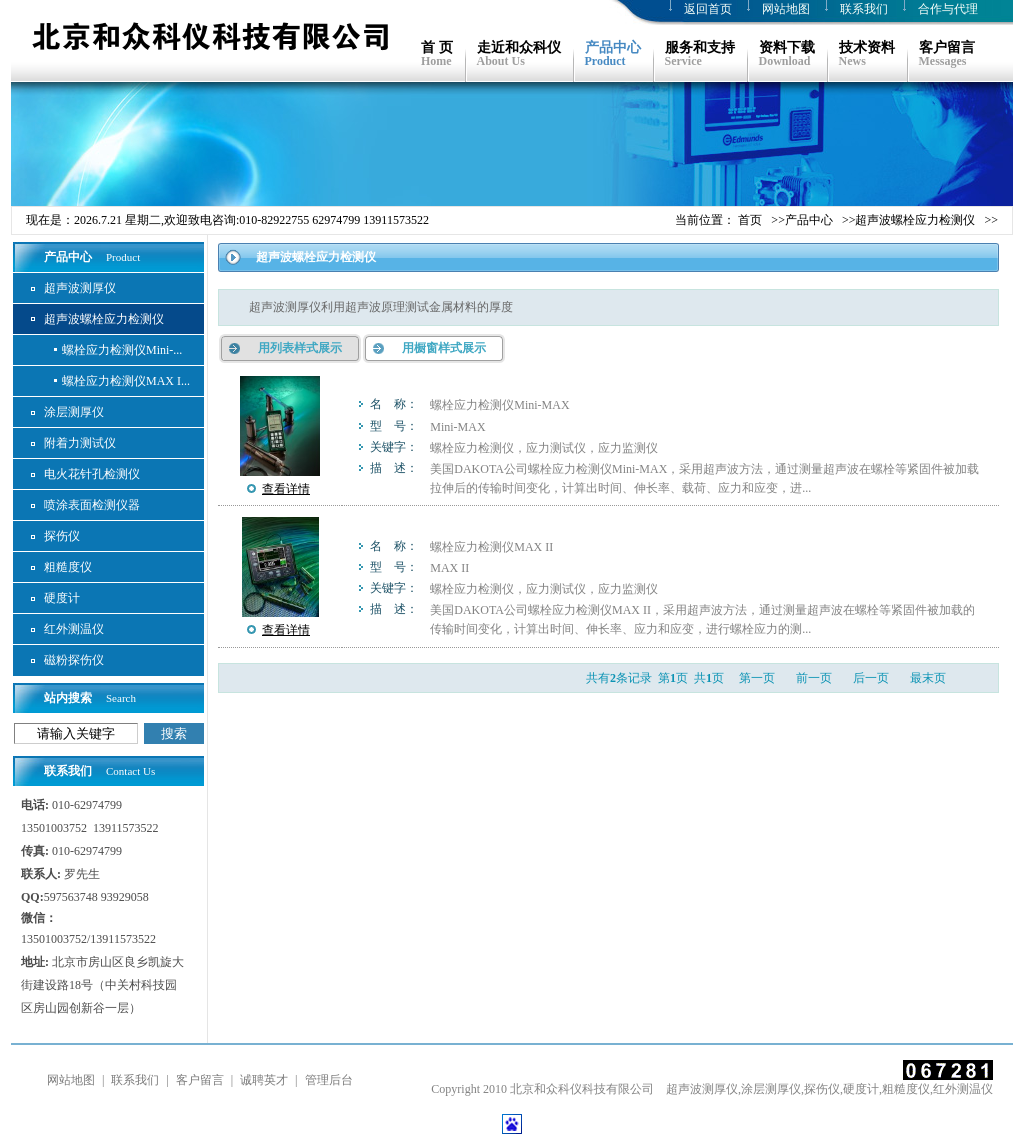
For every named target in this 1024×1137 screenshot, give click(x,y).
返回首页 (708, 9)
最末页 (928, 678)
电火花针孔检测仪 (92, 474)
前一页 (814, 678)
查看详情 (286, 489)
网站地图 (786, 9)
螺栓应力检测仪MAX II (491, 547)
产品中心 (809, 220)
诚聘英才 (264, 1080)
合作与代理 (948, 9)
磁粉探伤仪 (74, 660)
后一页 (871, 678)
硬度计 (62, 598)
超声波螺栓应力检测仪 (915, 220)
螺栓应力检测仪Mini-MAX (499, 405)
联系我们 (864, 9)
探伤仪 (62, 536)
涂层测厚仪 (74, 412)
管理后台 (329, 1080)
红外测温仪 (74, 629)
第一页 (757, 678)
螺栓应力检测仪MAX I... (126, 381)
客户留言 (200, 1080)
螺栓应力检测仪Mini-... (122, 350)
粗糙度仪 (68, 567)
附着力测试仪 (80, 443)
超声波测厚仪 (80, 288)
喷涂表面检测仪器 (92, 505)
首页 (750, 220)
